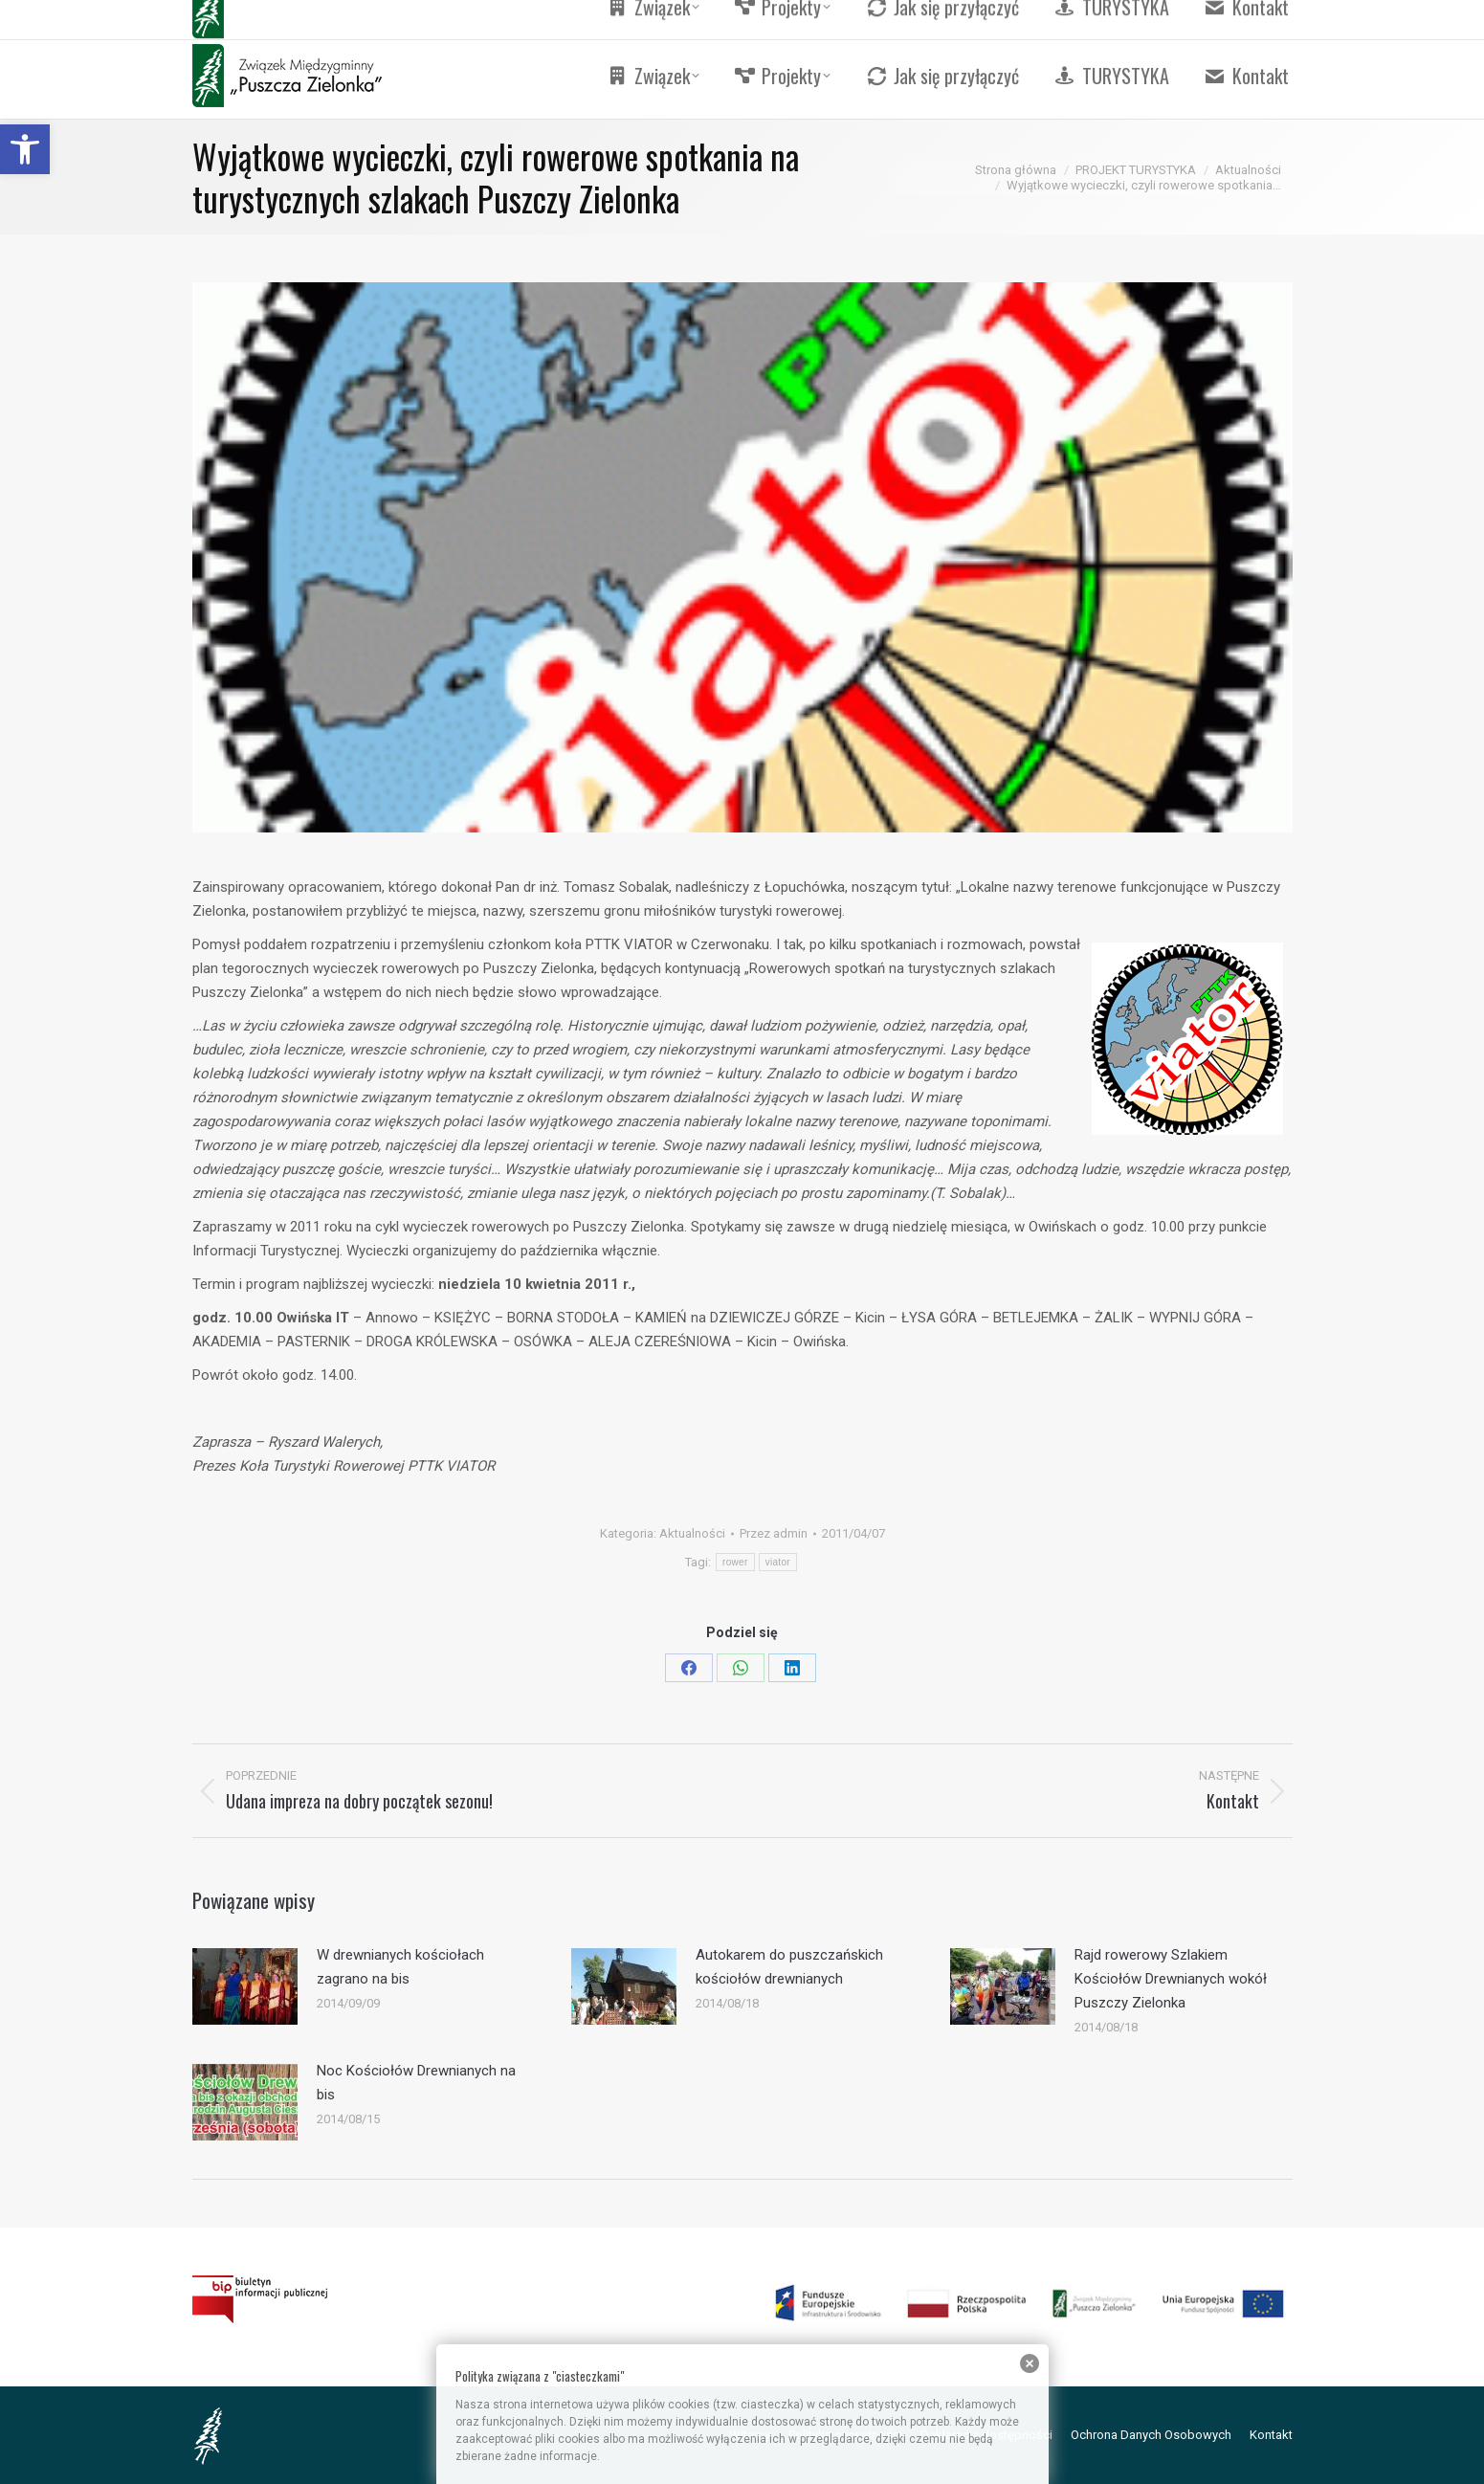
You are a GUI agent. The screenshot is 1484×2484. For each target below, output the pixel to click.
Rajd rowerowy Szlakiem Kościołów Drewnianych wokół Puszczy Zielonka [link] (1170, 1978)
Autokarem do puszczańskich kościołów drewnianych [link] (789, 1966)
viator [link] (777, 1562)
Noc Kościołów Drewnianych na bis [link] (416, 2082)
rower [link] (735, 1562)
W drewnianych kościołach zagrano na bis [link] (400, 1966)
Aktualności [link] (692, 1533)
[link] (25, 149)
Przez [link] (774, 1533)
